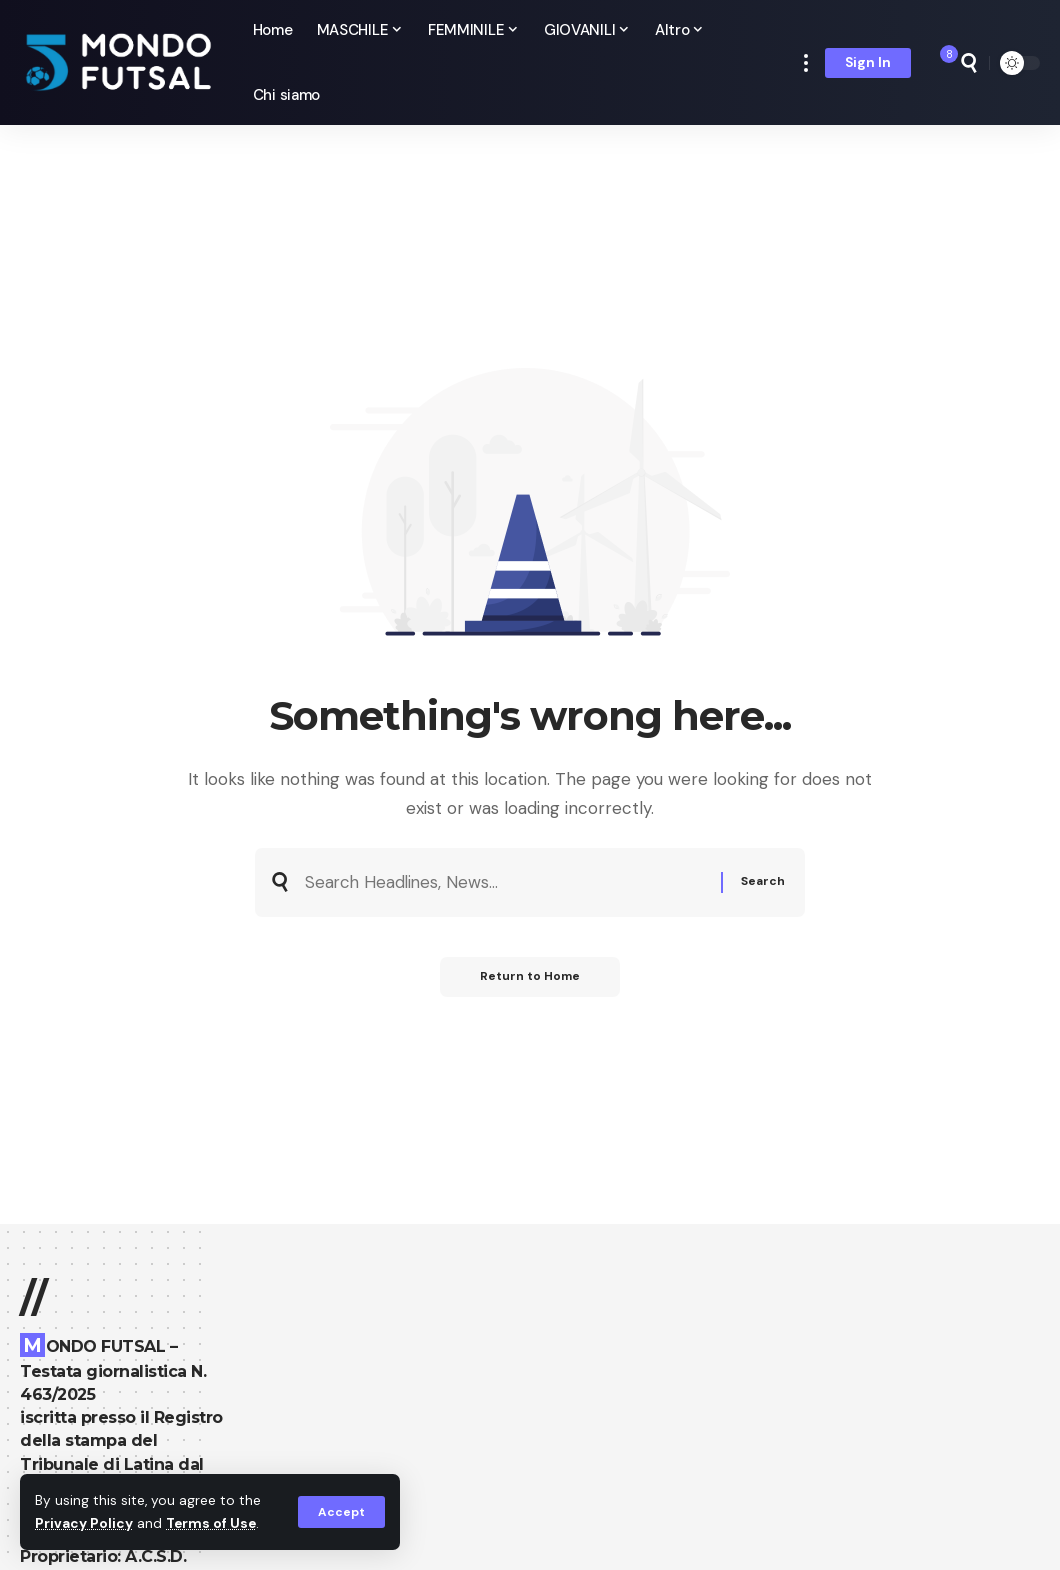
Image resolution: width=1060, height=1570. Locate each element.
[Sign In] (868, 63)
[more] (806, 62)
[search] (969, 63)
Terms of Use (211, 1523)
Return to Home (530, 977)
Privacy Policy (84, 1523)
